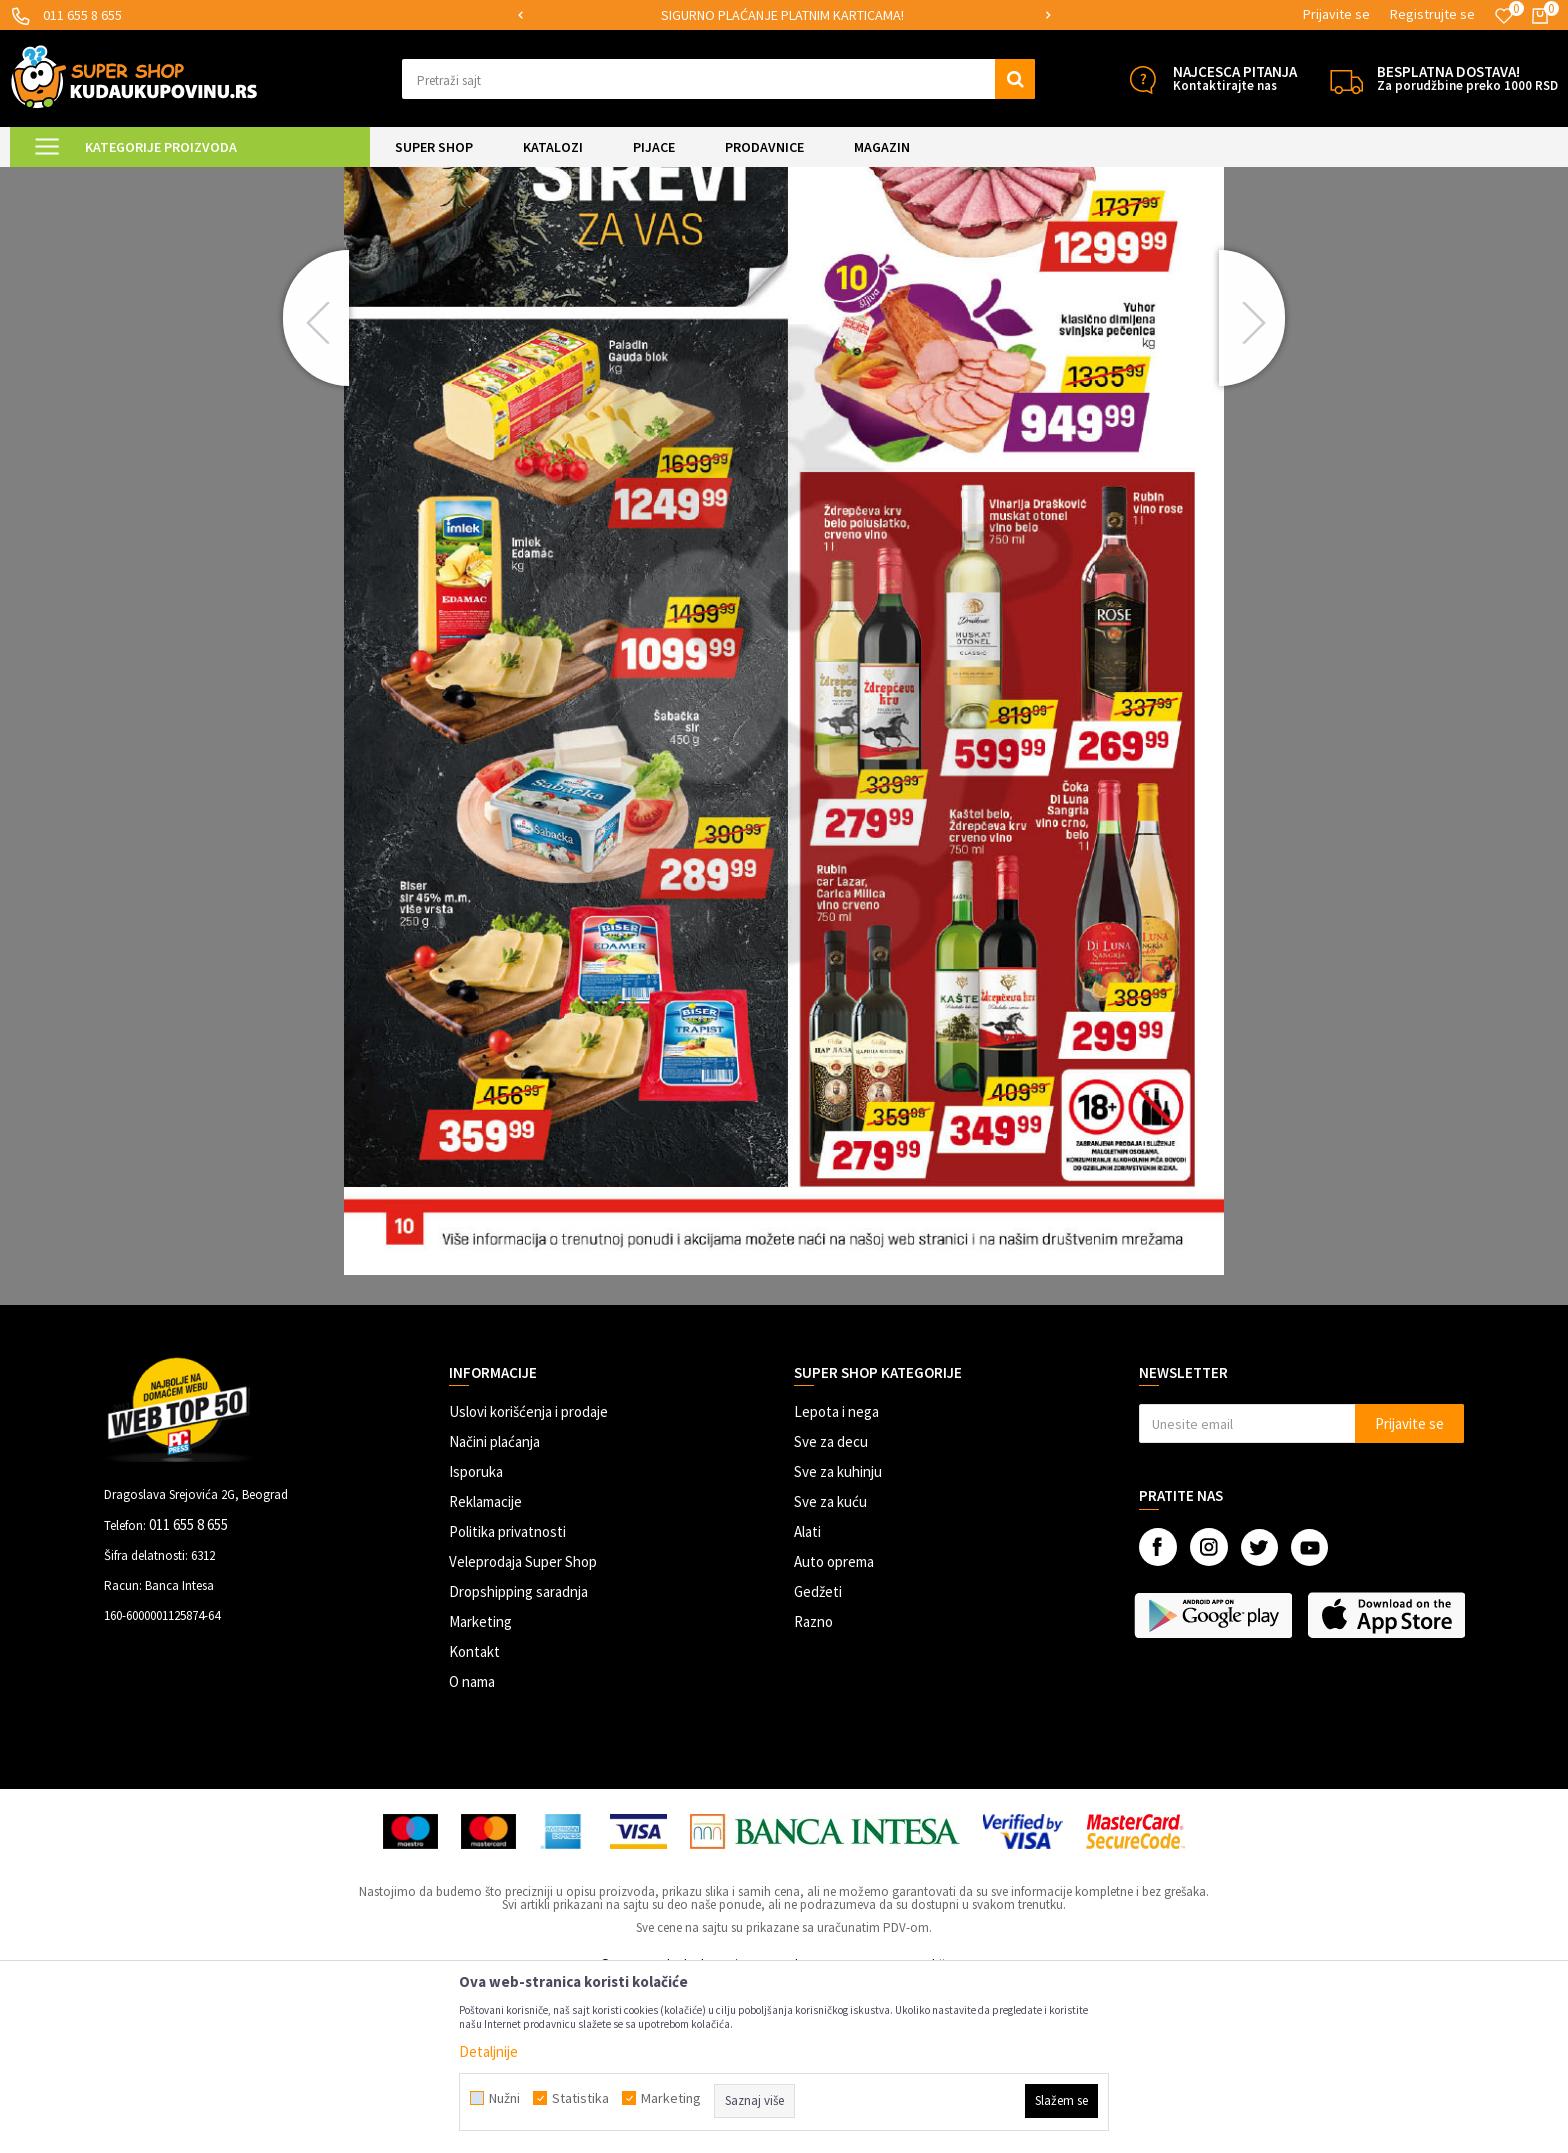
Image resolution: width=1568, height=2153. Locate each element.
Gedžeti (818, 1758)
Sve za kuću (830, 1668)
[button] (718, 79)
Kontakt (474, 1818)
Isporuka (476, 1638)
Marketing (480, 1788)
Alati (807, 1698)
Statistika (580, 2098)
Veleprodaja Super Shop (523, 1728)
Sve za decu (831, 1608)
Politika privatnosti (507, 1698)
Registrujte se (1432, 14)
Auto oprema (834, 1728)
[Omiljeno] (1504, 16)
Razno (813, 1788)
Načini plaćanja (494, 1608)
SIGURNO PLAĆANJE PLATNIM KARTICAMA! (782, 15)
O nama (472, 1848)
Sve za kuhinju (838, 1638)
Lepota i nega (836, 1578)
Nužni (504, 2098)
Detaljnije (488, 2051)
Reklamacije (485, 1668)
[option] (784, 15)
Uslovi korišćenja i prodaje (528, 1578)
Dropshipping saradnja (518, 1758)
